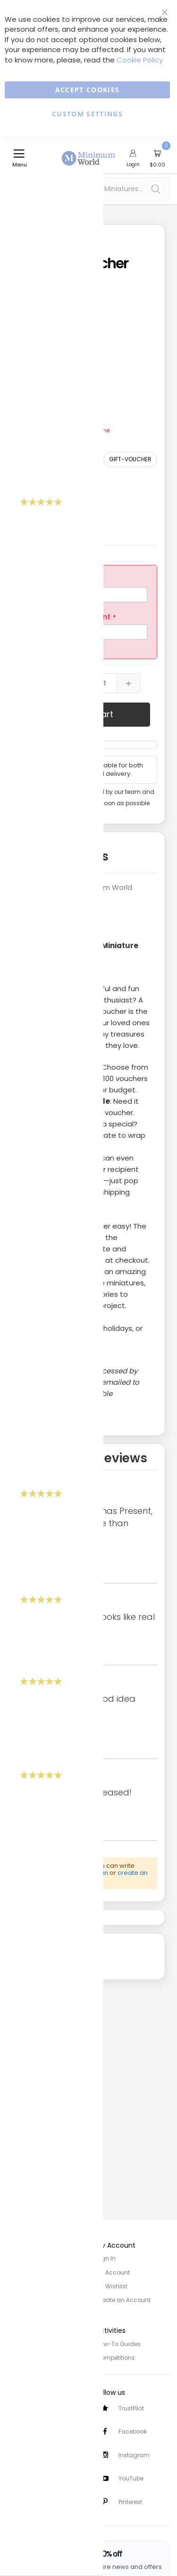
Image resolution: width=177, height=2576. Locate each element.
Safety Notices (27, 2484)
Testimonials (25, 2498)
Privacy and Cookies (36, 2341)
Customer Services (34, 2402)
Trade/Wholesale (32, 2298)
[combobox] (88, 189)
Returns (18, 2428)
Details (87, 856)
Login (133, 164)
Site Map (19, 2284)
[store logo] (89, 153)
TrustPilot (131, 2405)
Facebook (132, 2429)
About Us (20, 2271)
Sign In (106, 2258)
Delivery (18, 2415)
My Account (113, 2271)
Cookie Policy (140, 60)
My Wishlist (111, 2284)
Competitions (115, 2354)
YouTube (130, 2477)
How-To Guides (118, 2341)
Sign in (98, 1872)
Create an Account (123, 2298)
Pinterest (130, 2501)
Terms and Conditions (39, 2354)
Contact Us (23, 2441)
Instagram (134, 2453)
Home (15, 2258)
